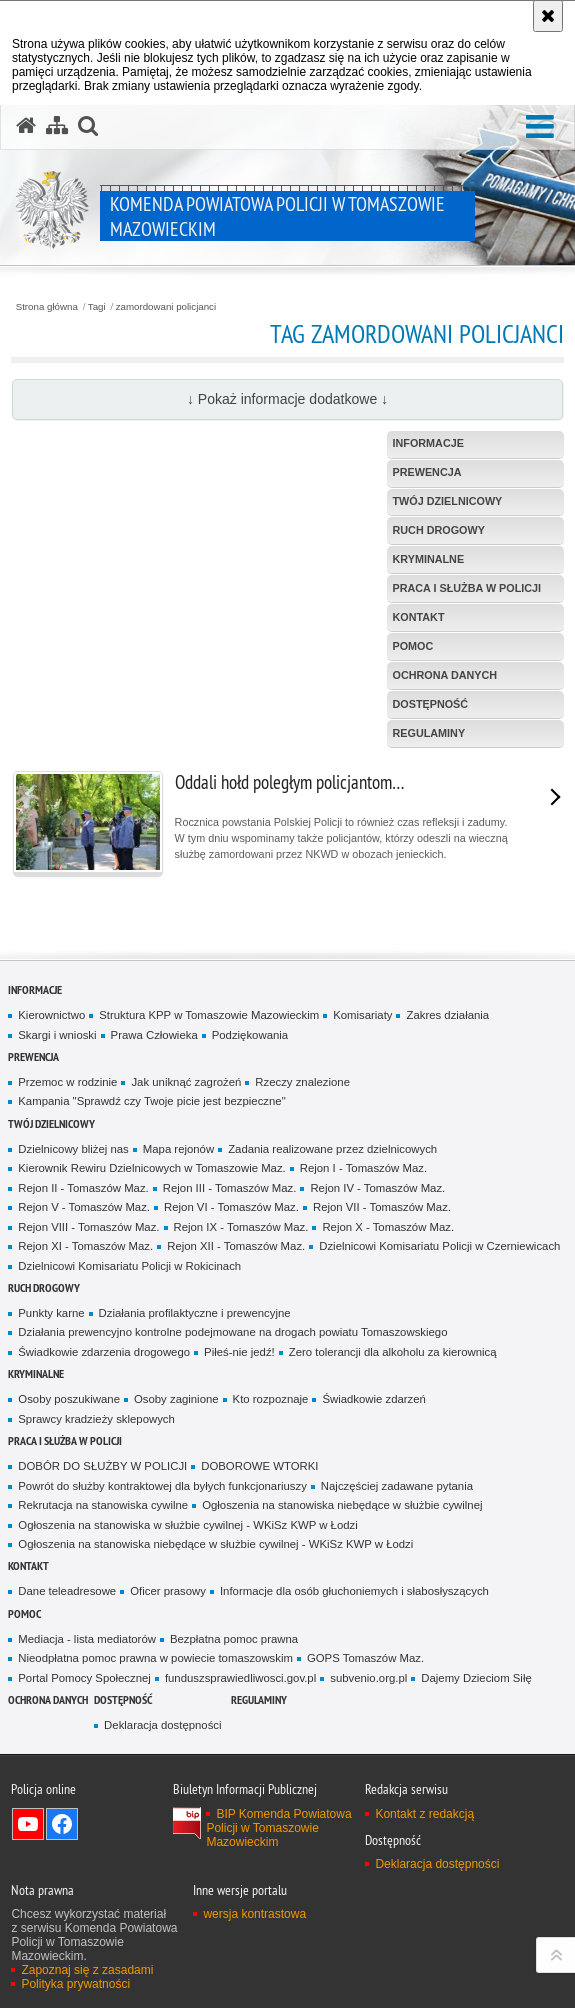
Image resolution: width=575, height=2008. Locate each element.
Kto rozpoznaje (271, 1399)
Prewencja (33, 1056)
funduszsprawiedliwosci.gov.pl (240, 1678)
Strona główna (47, 307)
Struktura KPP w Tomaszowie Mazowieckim (209, 1015)
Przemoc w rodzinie (67, 1082)
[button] (540, 127)
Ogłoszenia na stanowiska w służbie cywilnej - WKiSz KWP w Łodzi (187, 1525)
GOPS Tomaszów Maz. (365, 1658)
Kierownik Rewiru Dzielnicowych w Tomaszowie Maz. (151, 1168)
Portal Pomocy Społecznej (84, 1678)
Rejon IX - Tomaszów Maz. (241, 1227)
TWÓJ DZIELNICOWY (51, 1123)
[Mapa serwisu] (57, 126)
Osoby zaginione (176, 1399)
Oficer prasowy (168, 1591)
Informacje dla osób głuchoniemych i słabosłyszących (354, 1591)
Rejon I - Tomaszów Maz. (363, 1168)
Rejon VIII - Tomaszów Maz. (88, 1227)
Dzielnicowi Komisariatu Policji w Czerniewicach (439, 1246)
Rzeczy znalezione (302, 1082)
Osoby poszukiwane (69, 1399)
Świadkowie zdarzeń (374, 1399)
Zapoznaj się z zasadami (87, 1970)
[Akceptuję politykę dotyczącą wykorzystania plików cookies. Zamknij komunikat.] (548, 16)
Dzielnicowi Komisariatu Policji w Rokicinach (129, 1266)
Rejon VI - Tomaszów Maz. (231, 1207)
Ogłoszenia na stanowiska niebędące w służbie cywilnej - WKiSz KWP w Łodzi (215, 1544)
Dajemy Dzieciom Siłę (476, 1678)
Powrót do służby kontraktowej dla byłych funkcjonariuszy (162, 1486)
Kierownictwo (51, 1015)
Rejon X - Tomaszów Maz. (388, 1227)
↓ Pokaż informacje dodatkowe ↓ (287, 399)
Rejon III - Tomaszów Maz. (230, 1188)
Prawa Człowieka (154, 1035)
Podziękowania (250, 1035)
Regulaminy (259, 1699)
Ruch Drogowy (44, 1287)
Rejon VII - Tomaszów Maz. (382, 1207)
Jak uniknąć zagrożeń (186, 1082)
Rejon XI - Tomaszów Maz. (85, 1246)
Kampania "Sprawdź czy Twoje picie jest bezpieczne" (151, 1101)
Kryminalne (36, 1373)
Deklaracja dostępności (162, 1725)
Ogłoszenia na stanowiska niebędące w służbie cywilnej (342, 1505)
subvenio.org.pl (368, 1678)
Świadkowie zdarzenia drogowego (104, 1352)
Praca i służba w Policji (65, 1440)
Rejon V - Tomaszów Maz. (84, 1207)
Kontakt (28, 1565)
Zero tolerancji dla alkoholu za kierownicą (393, 1352)
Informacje (35, 989)
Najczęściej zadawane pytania (397, 1486)
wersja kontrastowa (254, 1914)
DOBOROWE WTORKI (259, 1466)
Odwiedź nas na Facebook (62, 1824)
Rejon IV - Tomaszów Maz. (377, 1188)
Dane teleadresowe (67, 1591)
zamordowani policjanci (166, 307)
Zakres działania (447, 1015)
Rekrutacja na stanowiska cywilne (103, 1505)
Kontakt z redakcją (424, 1814)
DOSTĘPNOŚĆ (123, 1699)
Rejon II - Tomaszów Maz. (83, 1188)
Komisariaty (362, 1015)
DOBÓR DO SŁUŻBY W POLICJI (102, 1466)
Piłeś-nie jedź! (239, 1352)
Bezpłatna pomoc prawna (234, 1639)
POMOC (24, 1613)
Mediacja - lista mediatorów (87, 1639)
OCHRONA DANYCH (48, 1699)
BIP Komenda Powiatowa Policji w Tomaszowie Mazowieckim (278, 1828)
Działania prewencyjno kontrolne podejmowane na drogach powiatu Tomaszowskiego (232, 1332)
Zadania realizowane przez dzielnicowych (332, 1149)
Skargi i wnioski (57, 1035)
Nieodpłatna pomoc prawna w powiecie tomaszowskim (155, 1658)
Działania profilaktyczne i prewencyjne (195, 1313)
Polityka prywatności (75, 1984)
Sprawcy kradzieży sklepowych (96, 1419)
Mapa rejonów (178, 1149)
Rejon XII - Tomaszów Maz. (236, 1246)
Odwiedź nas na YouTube (28, 1824)
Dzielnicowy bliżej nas (73, 1149)
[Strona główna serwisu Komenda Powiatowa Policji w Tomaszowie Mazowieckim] (26, 126)
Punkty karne (51, 1313)
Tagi (97, 307)
